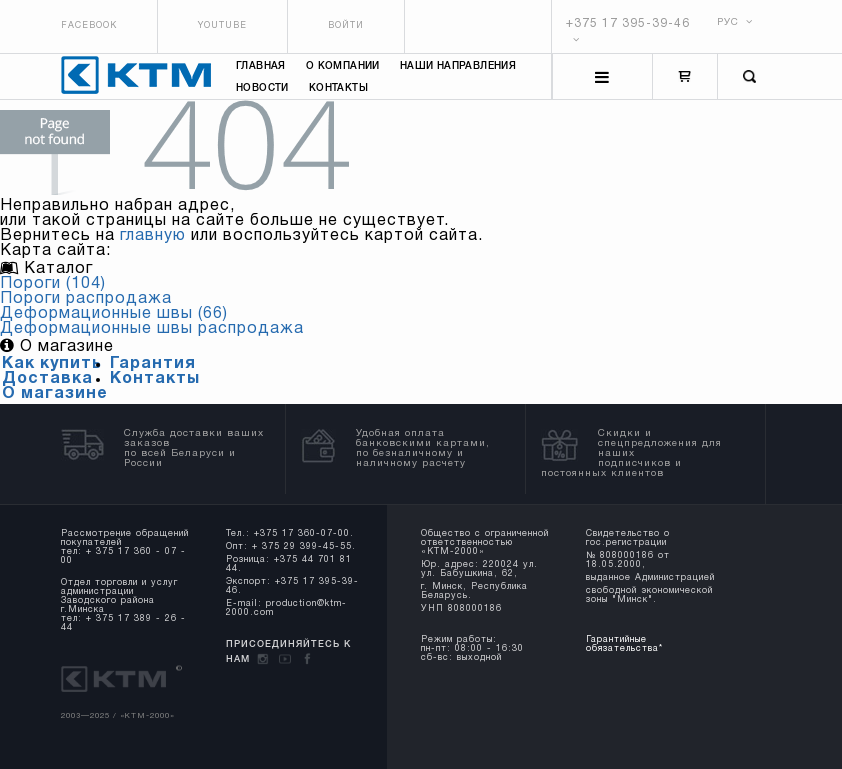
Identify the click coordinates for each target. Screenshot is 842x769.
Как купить (52, 364)
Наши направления (458, 66)
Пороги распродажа (86, 299)
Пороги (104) (53, 284)
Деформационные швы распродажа (152, 329)
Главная (261, 66)
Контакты (338, 88)
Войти (346, 26)
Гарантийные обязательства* (624, 644)
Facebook (89, 26)
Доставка (47, 379)
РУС (735, 22)
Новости (262, 88)
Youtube (222, 26)
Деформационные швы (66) (114, 314)
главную (153, 236)
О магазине (55, 394)
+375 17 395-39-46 (628, 23)
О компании (343, 66)
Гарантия (153, 364)
